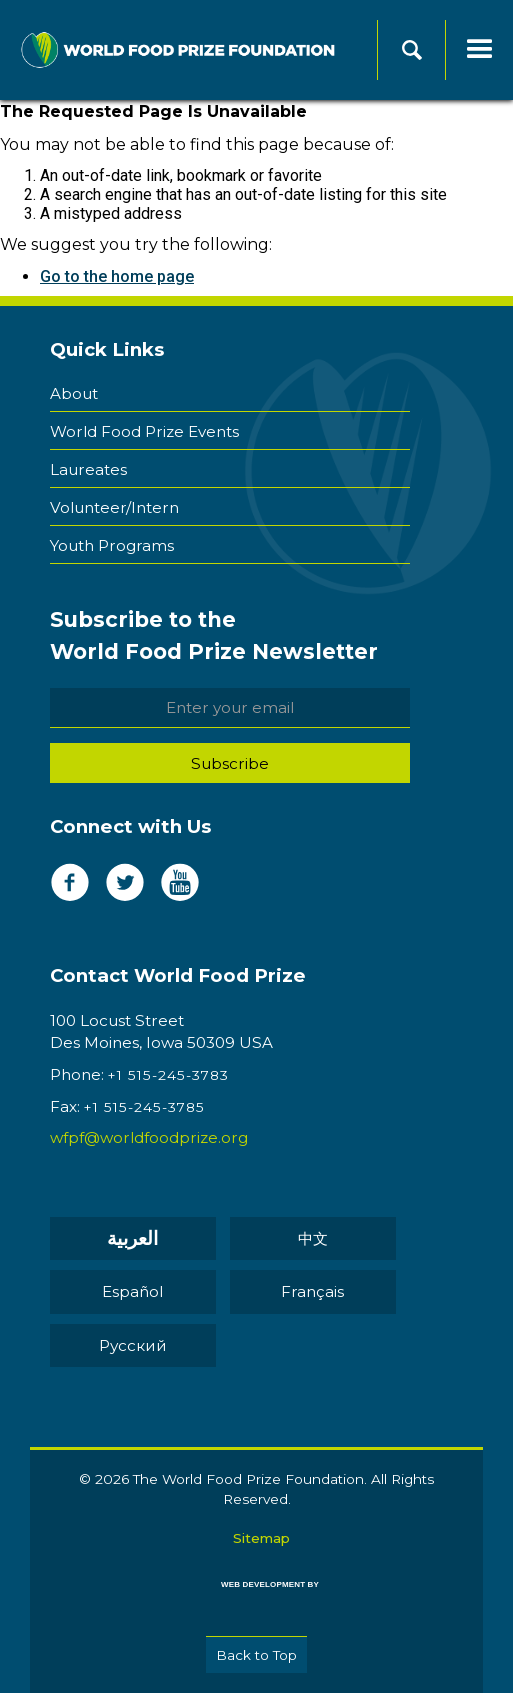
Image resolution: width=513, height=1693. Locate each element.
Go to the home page (117, 276)
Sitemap (261, 1538)
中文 (313, 1238)
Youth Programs (112, 545)
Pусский (133, 1345)
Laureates (88, 469)
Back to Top (256, 1655)
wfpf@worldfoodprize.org (149, 1137)
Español (132, 1291)
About (74, 393)
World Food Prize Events (144, 431)
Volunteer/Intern (114, 507)
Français (312, 1291)
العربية (132, 1238)
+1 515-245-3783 (168, 1075)
